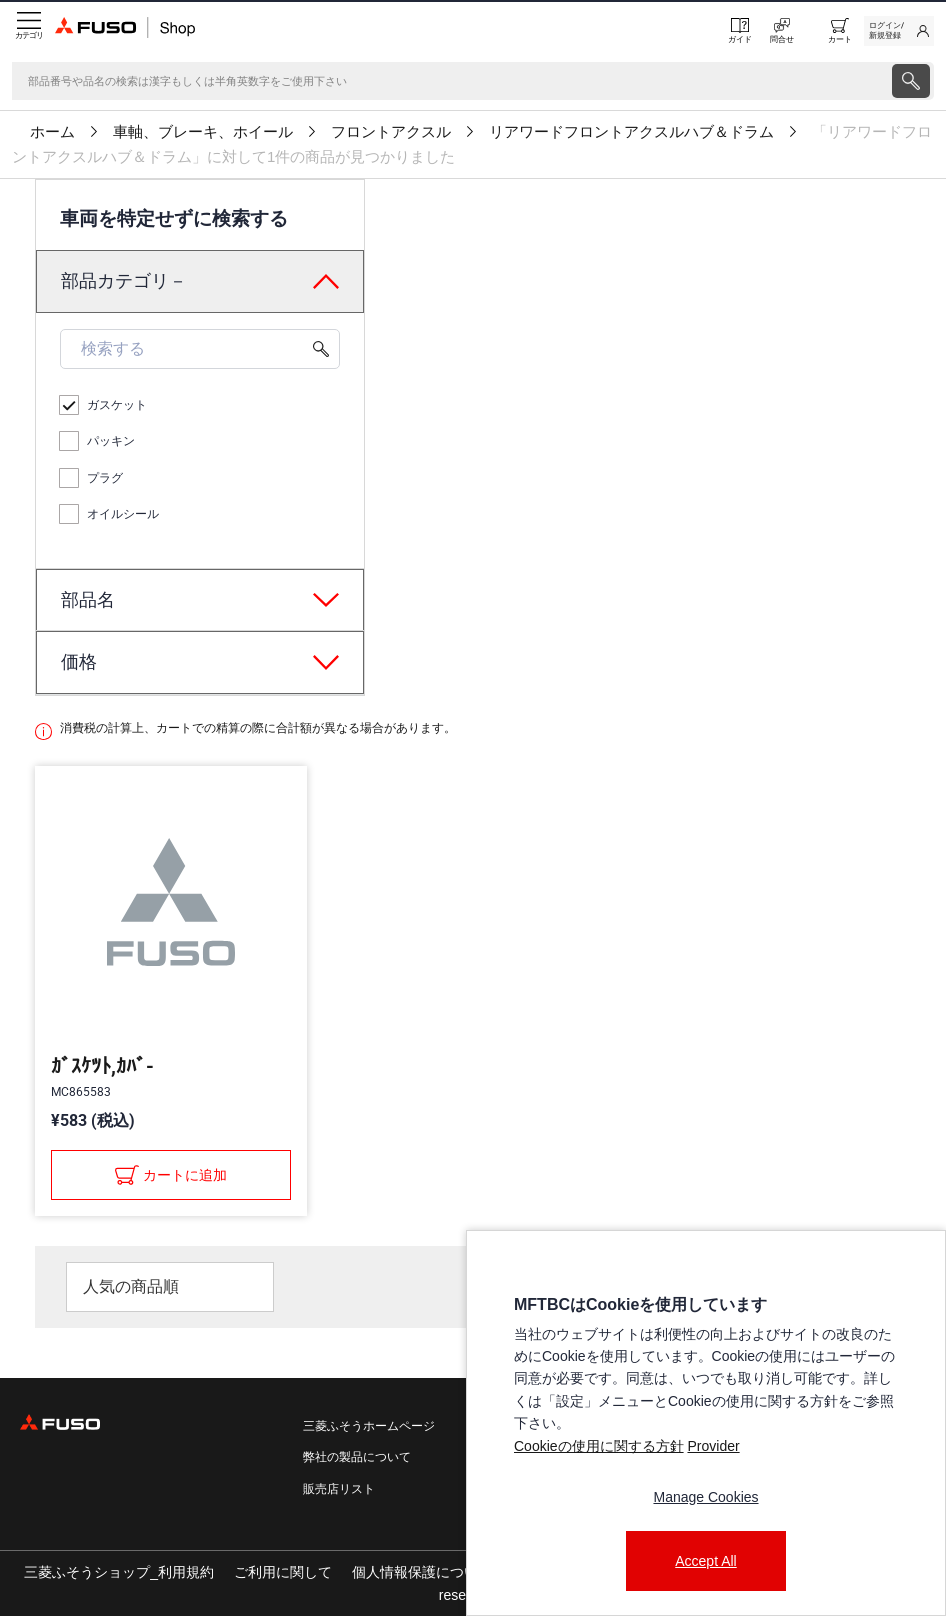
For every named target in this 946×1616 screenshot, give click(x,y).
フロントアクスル (391, 132)
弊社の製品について (357, 1457)
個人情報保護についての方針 (443, 1572)
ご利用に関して (283, 1572)
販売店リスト (339, 1489)
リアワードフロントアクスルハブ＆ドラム (631, 132)
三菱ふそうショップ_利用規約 (119, 1572)
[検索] (450, 81)
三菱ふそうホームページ (369, 1426)
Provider (713, 1446)
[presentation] (473, 808)
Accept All (705, 1561)
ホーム (52, 132)
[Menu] (27, 31)
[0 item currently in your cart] (840, 31)
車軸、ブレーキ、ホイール (203, 132)
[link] (899, 31)
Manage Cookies (705, 1497)
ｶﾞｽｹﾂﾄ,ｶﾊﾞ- (102, 1066)
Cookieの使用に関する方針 (599, 1446)
